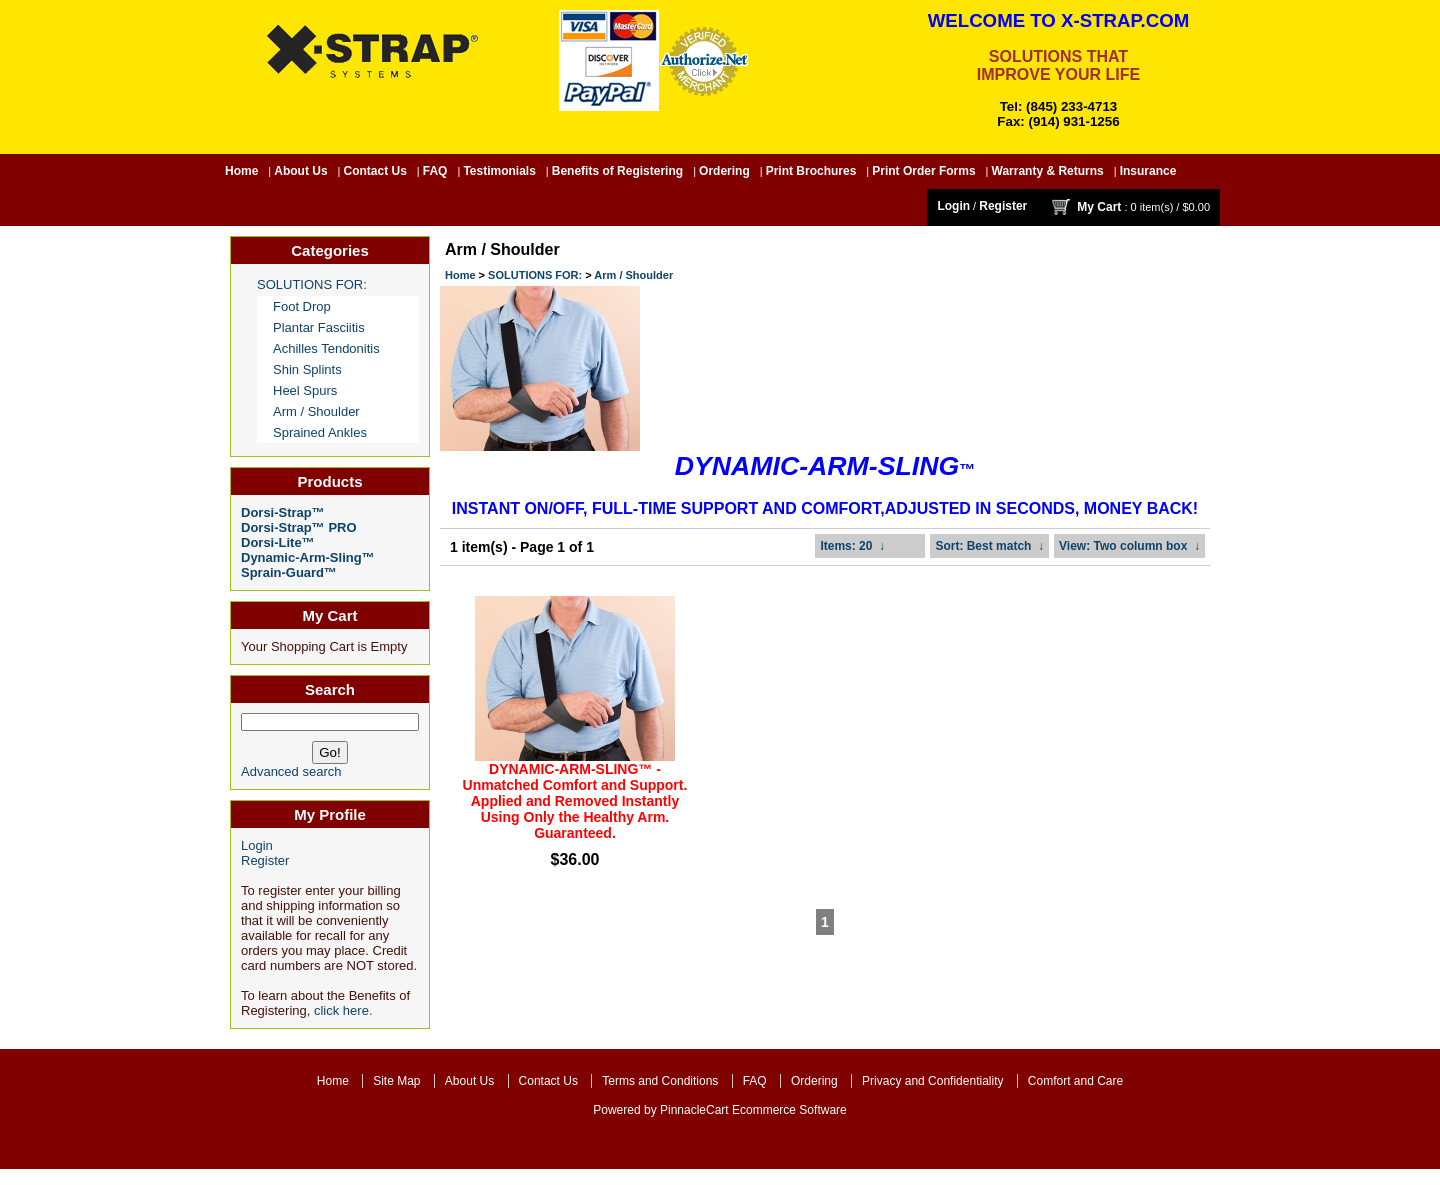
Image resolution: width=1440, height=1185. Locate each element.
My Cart (1099, 207)
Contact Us (375, 171)
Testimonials (499, 171)
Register (1003, 206)
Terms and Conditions (660, 1081)
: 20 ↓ (852, 546)
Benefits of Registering (617, 171)
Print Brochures (811, 171)
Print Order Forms (923, 171)
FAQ (435, 171)
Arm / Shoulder (633, 275)
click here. (343, 1010)
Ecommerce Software (789, 1110)
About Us (300, 171)
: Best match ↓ (989, 546)
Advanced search (291, 771)
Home (241, 171)
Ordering (724, 171)
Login (953, 206)
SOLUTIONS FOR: (535, 275)
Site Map (396, 1081)
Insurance (1148, 171)
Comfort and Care (1075, 1081)
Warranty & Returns (1048, 171)
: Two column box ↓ (1129, 546)
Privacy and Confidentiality (932, 1081)
